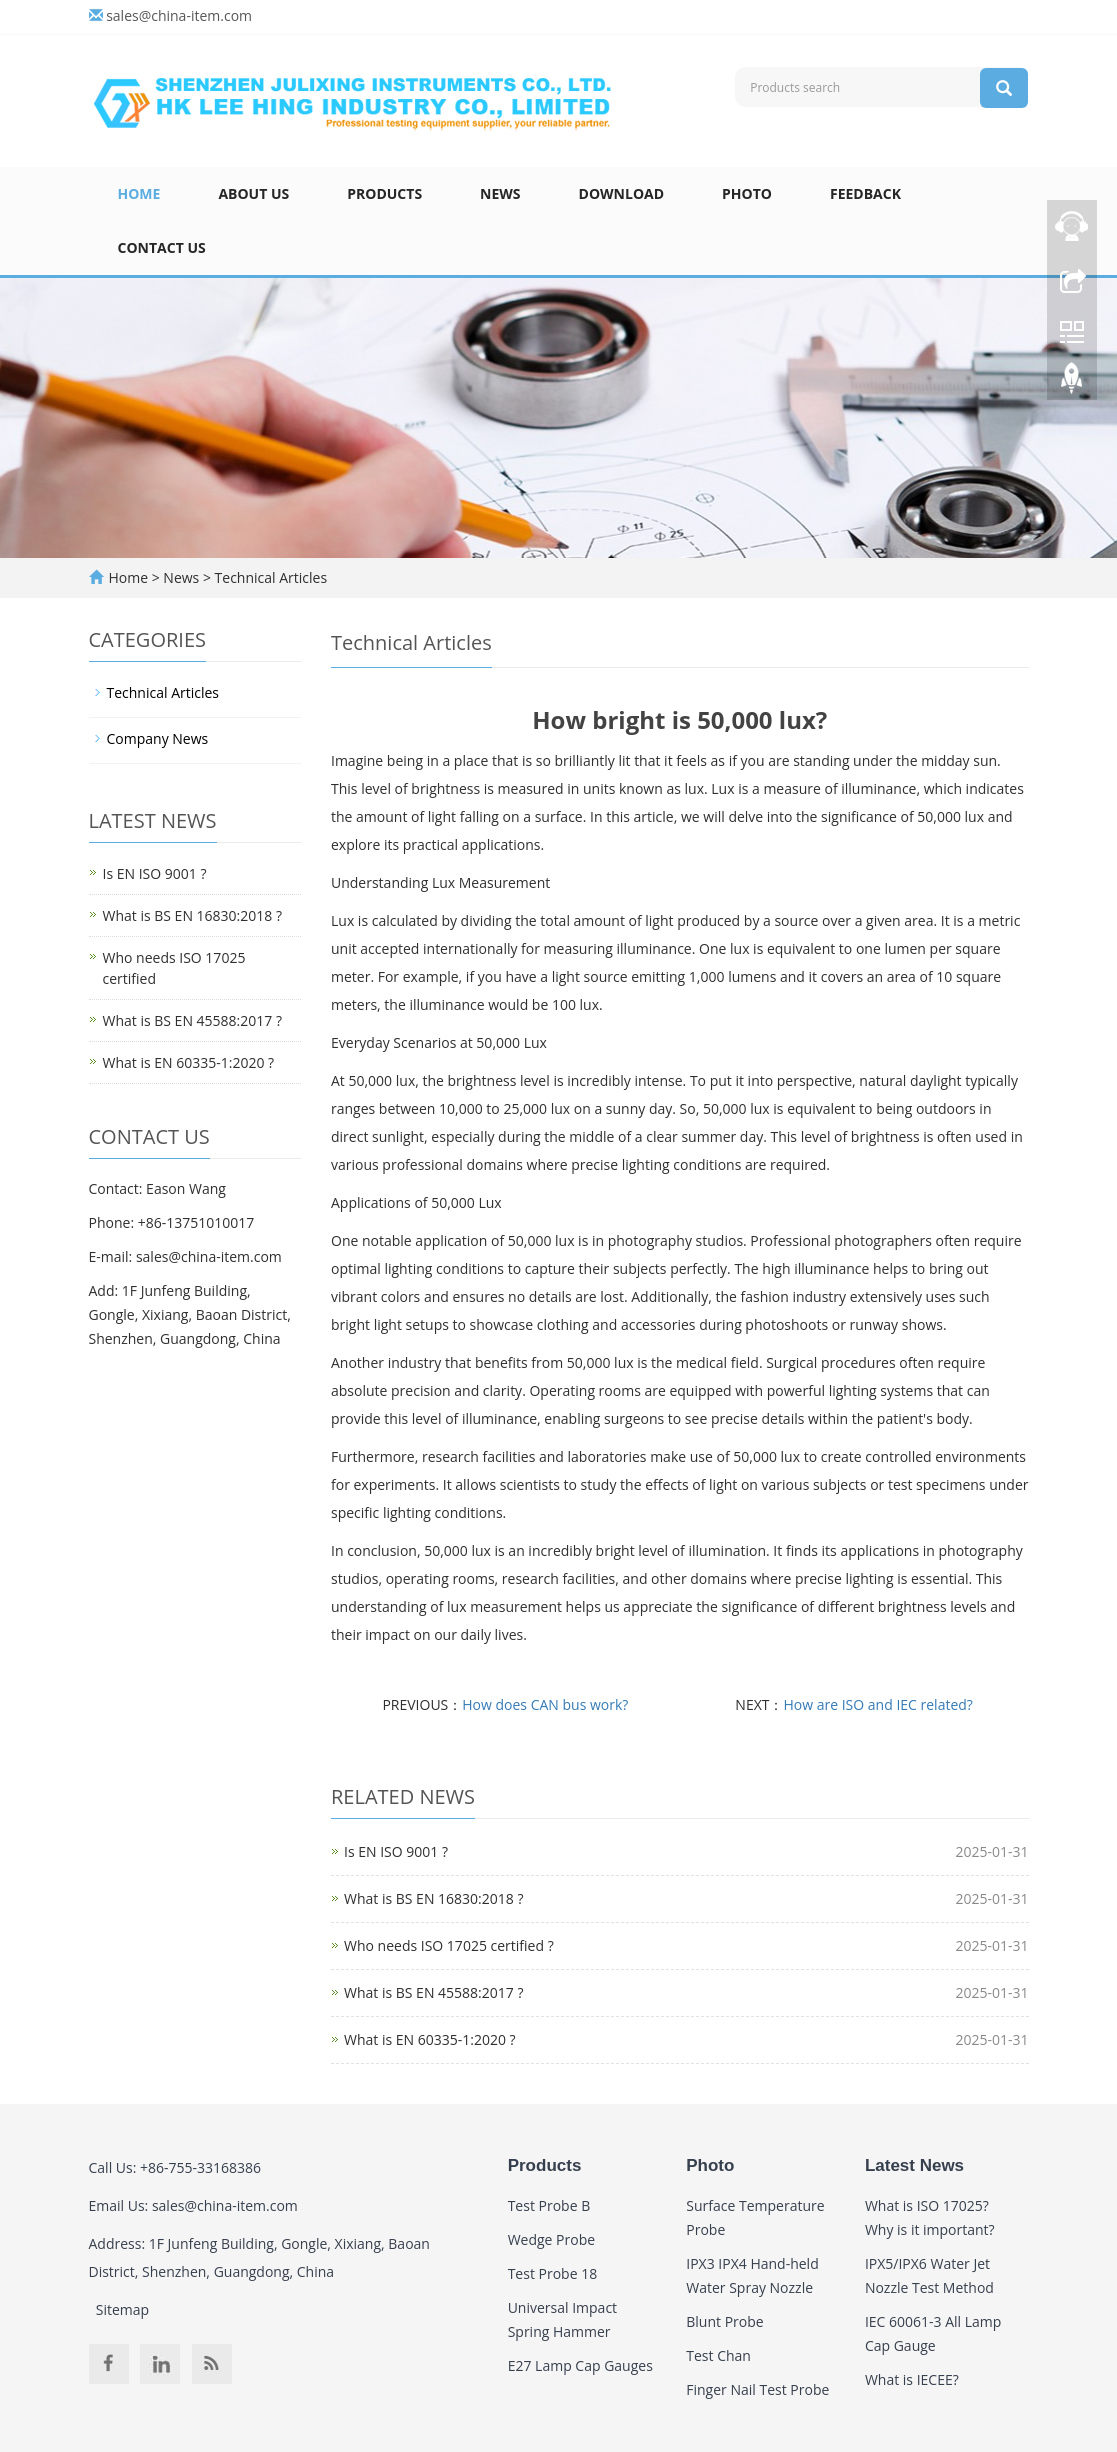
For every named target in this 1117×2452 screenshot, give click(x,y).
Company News (158, 738)
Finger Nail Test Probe (757, 2389)
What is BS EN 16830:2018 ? (433, 1898)
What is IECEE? (912, 2379)
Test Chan (718, 2355)
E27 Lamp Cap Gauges (580, 2365)
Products (384, 193)
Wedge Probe (551, 2239)
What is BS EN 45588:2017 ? (433, 1992)
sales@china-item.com (179, 15)
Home (139, 193)
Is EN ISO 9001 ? (396, 1851)
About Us (253, 193)
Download (622, 193)
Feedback (865, 193)
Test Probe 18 (553, 2273)
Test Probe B (549, 2205)
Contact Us (162, 247)
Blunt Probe (724, 2321)
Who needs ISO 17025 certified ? (449, 1945)
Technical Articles (269, 577)
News (500, 193)
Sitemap (122, 2309)
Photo (747, 193)
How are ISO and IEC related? (877, 1704)
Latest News (914, 2165)
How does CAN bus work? (545, 1704)
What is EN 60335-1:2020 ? (430, 2039)
